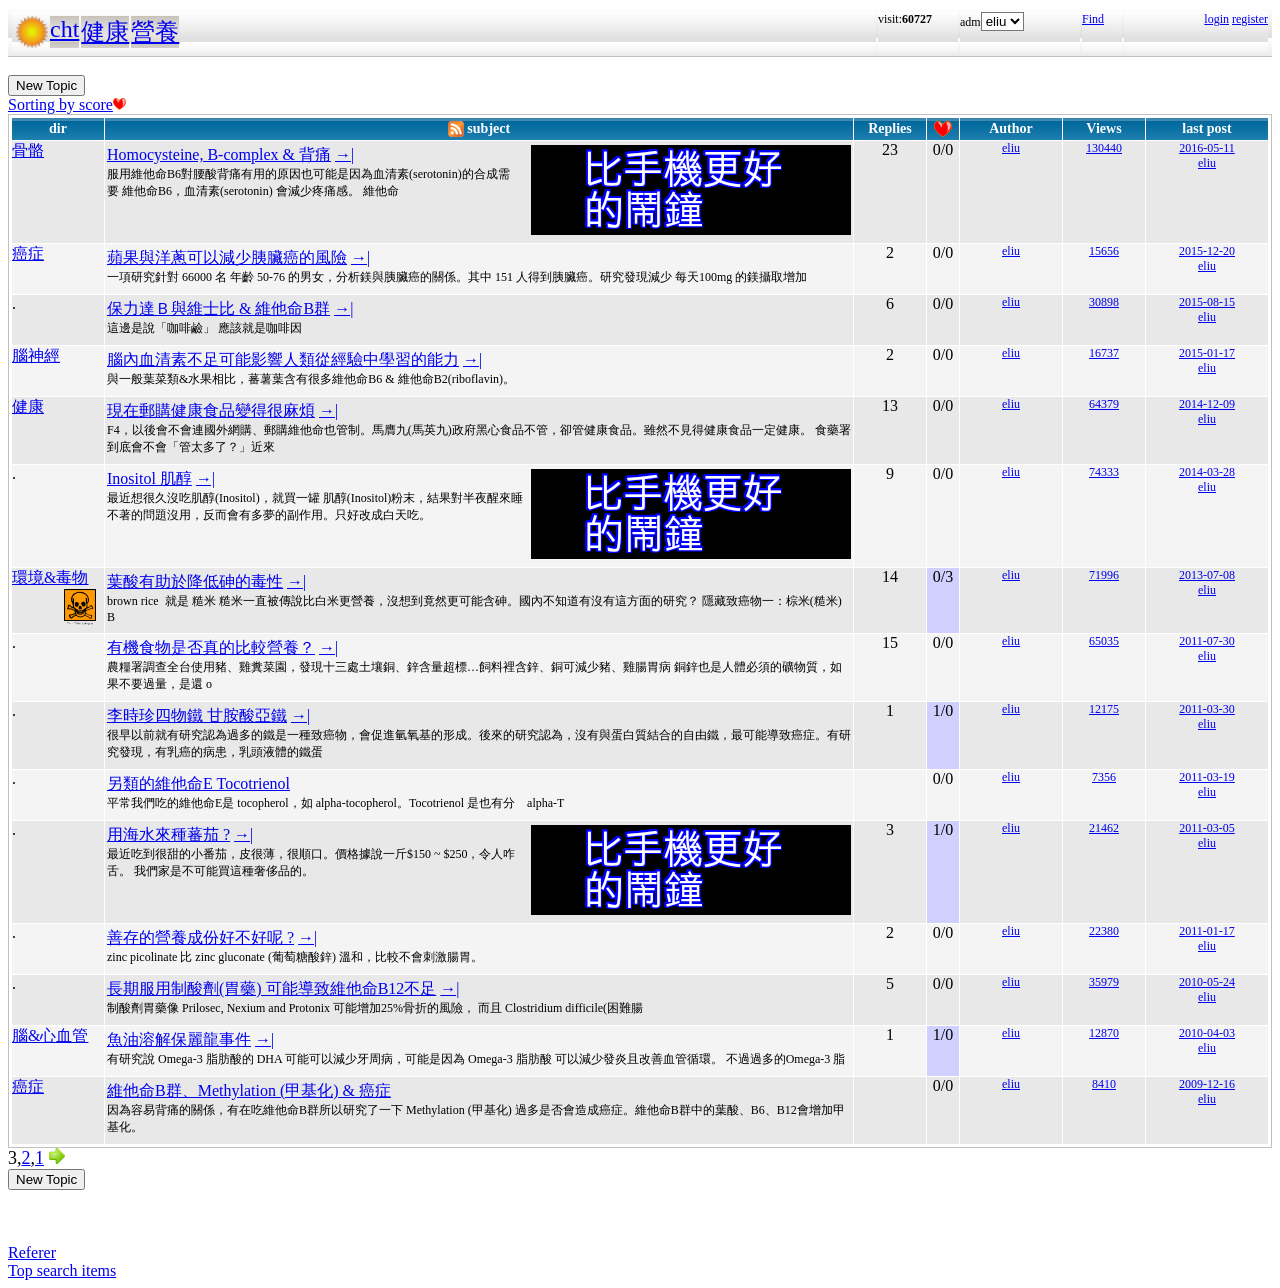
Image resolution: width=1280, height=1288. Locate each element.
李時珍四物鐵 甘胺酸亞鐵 (197, 715)
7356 (1104, 777)
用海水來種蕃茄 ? (168, 834)
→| (344, 154)
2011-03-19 (1207, 777)
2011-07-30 (1207, 641)
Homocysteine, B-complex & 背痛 (219, 154)
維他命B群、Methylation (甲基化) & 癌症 (249, 1090)
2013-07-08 (1207, 575)
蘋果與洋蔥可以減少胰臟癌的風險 (227, 257)
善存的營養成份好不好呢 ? (200, 937)
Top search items (62, 1270)
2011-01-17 (1207, 931)
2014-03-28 (1207, 472)
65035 (1104, 641)
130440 (1104, 148)
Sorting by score (67, 104)
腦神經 (36, 355)
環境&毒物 (50, 577)
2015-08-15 (1207, 302)
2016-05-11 (1207, 148)
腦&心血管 (50, 1035)
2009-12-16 (1207, 1084)
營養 (155, 32)
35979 (1104, 982)
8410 (1104, 1084)
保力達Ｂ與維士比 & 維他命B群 (218, 308)
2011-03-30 (1207, 709)
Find (1093, 19)
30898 (1104, 302)
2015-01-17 (1207, 353)
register (1250, 19)
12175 (1104, 709)
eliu (1011, 148)
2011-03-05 (1207, 828)
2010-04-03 (1207, 1033)
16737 (1104, 353)
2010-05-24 (1207, 982)
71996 (1104, 575)
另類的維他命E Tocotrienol (198, 783)
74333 (1104, 472)
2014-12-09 (1207, 404)
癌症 (28, 253)
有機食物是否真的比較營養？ (211, 647)
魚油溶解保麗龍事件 (179, 1039)
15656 (1104, 251)
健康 (105, 32)
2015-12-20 (1207, 251)
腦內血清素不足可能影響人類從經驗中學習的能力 (283, 359)
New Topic (46, 85)
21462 (1104, 828)
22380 (1104, 931)
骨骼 (28, 150)
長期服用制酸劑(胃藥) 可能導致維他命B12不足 (271, 988)
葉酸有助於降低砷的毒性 (195, 581)
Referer (32, 1252)
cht (64, 29)
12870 (1104, 1033)
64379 (1104, 404)
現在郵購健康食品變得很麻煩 (211, 410)
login (1216, 19)
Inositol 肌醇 (149, 478)
